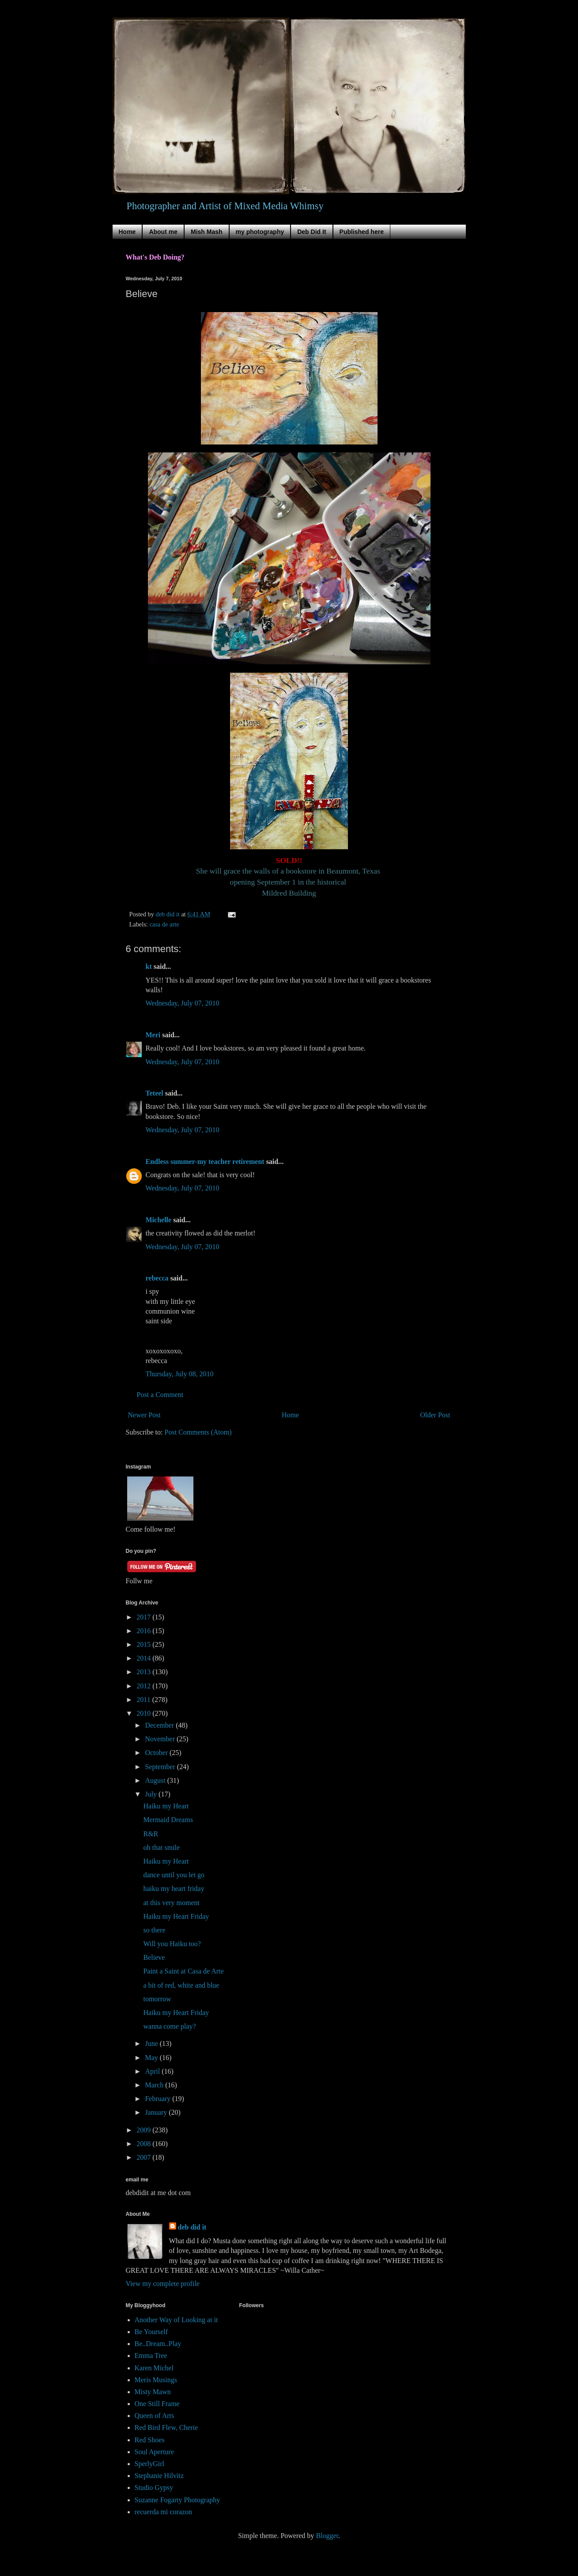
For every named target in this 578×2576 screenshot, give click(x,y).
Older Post (435, 1415)
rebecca (157, 1278)
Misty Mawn (153, 2391)
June (152, 2043)
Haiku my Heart (166, 1806)
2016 (144, 1630)
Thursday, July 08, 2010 (180, 1374)
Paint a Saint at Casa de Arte (183, 1971)
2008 (144, 2143)
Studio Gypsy (154, 2487)
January (157, 2112)
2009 (144, 2130)
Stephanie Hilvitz (159, 2475)
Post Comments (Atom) (198, 1432)
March (155, 2085)
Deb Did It (311, 231)
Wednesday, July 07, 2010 (182, 1003)
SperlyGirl (150, 2463)
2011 (144, 1699)
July (152, 1794)
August (156, 1780)
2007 (144, 2157)
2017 (144, 1617)
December (160, 1725)
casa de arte (164, 924)
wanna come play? (169, 2026)
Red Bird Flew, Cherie (166, 2427)
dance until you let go (173, 1875)
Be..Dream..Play (158, 2343)
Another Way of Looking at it (176, 2320)
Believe (154, 1957)
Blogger (327, 2535)
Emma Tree (151, 2355)
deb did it (192, 2227)
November (161, 1739)
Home (127, 231)
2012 (144, 1686)
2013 (144, 1672)
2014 (144, 1658)
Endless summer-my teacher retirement (205, 1161)
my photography (260, 231)
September (161, 1766)
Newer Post (144, 1415)
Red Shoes (150, 2440)
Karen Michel (154, 2368)
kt (149, 966)
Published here (362, 231)
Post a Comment (160, 1394)
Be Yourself (151, 2331)
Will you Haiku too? (171, 1943)
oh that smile (161, 1847)
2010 (144, 1713)
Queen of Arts (154, 2415)
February (158, 2098)
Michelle (159, 1220)
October (157, 1752)
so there (154, 1930)
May (152, 2057)
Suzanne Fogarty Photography (177, 2500)
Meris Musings (156, 2380)
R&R (150, 1834)
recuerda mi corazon (164, 2512)
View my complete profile (163, 2283)
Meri (153, 1035)
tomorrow (157, 1999)
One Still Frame (157, 2403)
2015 (144, 1644)
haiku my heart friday (173, 1888)
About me (163, 231)
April (153, 2071)
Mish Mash (207, 231)
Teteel (154, 1093)
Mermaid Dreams (168, 1819)
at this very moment (171, 1902)
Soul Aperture (154, 2451)
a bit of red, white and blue (181, 1985)
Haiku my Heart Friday (176, 1916)
